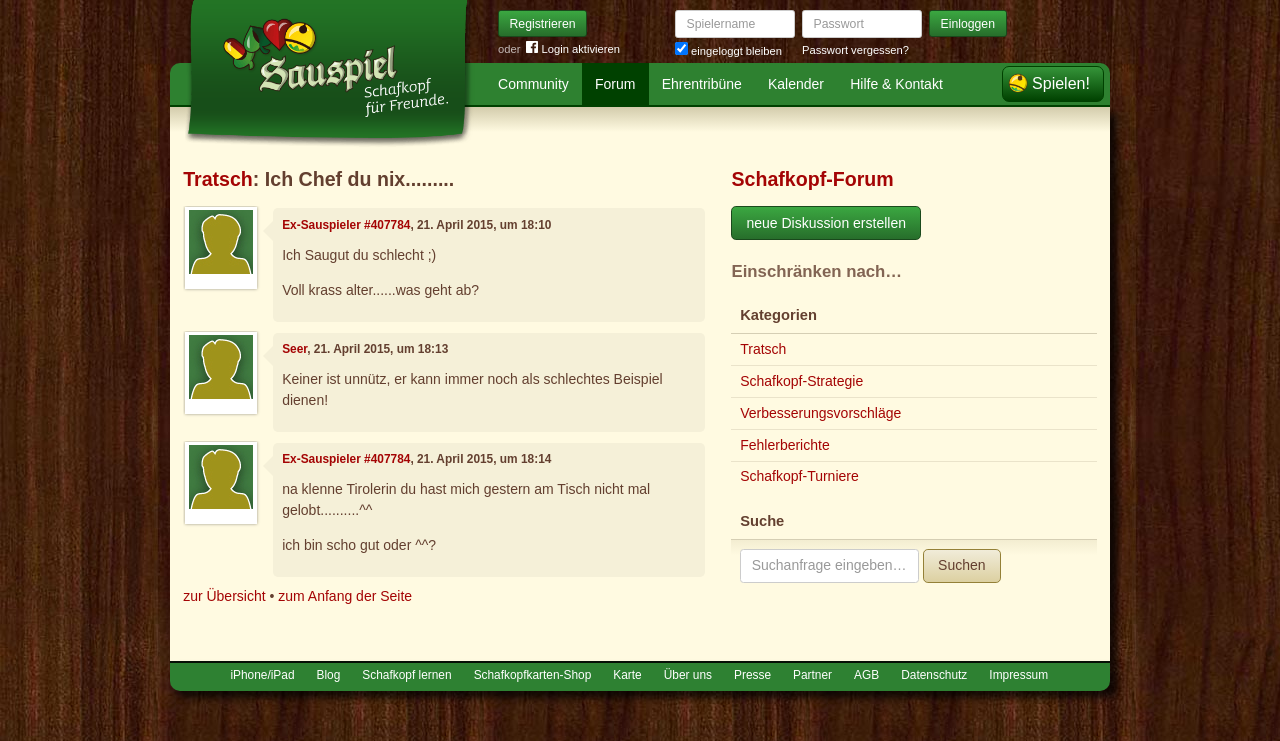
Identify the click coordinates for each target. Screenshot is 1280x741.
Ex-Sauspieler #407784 (346, 225)
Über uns (688, 675)
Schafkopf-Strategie (801, 381)
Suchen (961, 565)
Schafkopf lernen (406, 675)
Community (533, 84)
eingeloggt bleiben (728, 51)
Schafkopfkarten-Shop (533, 675)
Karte (627, 675)
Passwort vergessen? (855, 50)
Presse (752, 675)
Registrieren (543, 24)
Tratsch (218, 179)
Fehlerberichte (785, 445)
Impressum (1018, 675)
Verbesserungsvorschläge (820, 413)
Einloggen (968, 24)
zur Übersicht (224, 596)
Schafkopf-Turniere (799, 476)
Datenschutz (934, 675)
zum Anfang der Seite (345, 596)
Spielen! (1061, 83)
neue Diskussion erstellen (826, 223)
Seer (294, 349)
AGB (866, 675)
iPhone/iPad (262, 675)
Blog (329, 675)
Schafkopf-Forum (812, 179)
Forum (615, 84)
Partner (812, 675)
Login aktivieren (573, 49)
